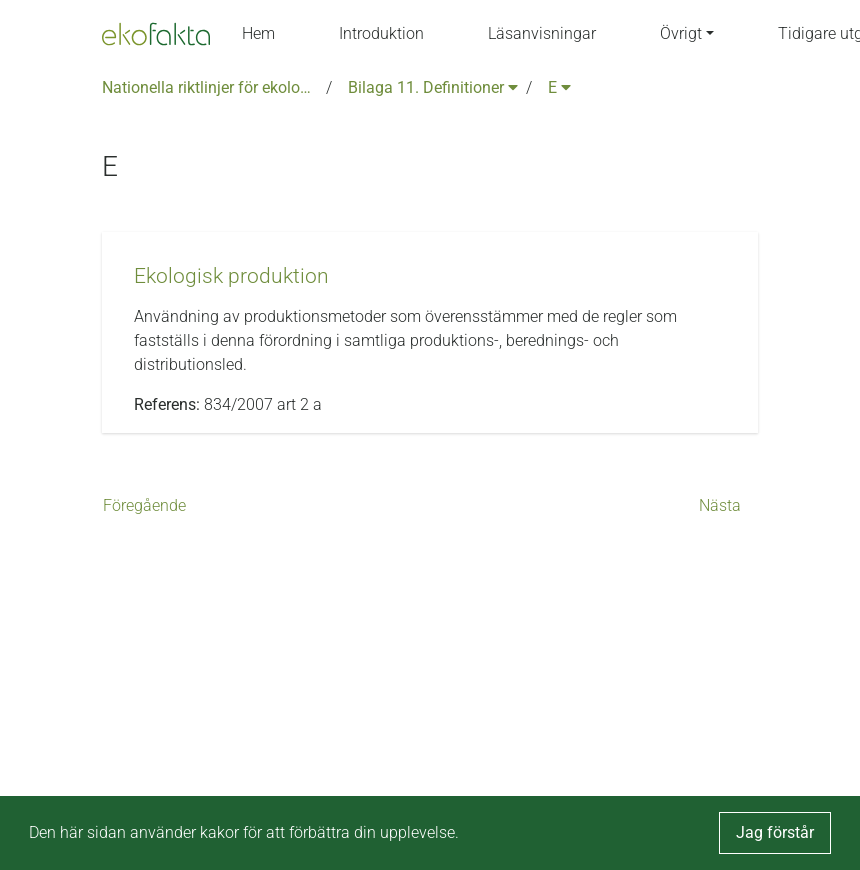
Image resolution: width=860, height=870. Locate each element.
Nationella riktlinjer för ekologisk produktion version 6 (210, 87)
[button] (231, 276)
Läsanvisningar (542, 33)
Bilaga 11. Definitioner (433, 87)
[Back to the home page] (156, 34)
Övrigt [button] (681, 33)
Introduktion (381, 33)
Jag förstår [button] (775, 832)
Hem (258, 33)
